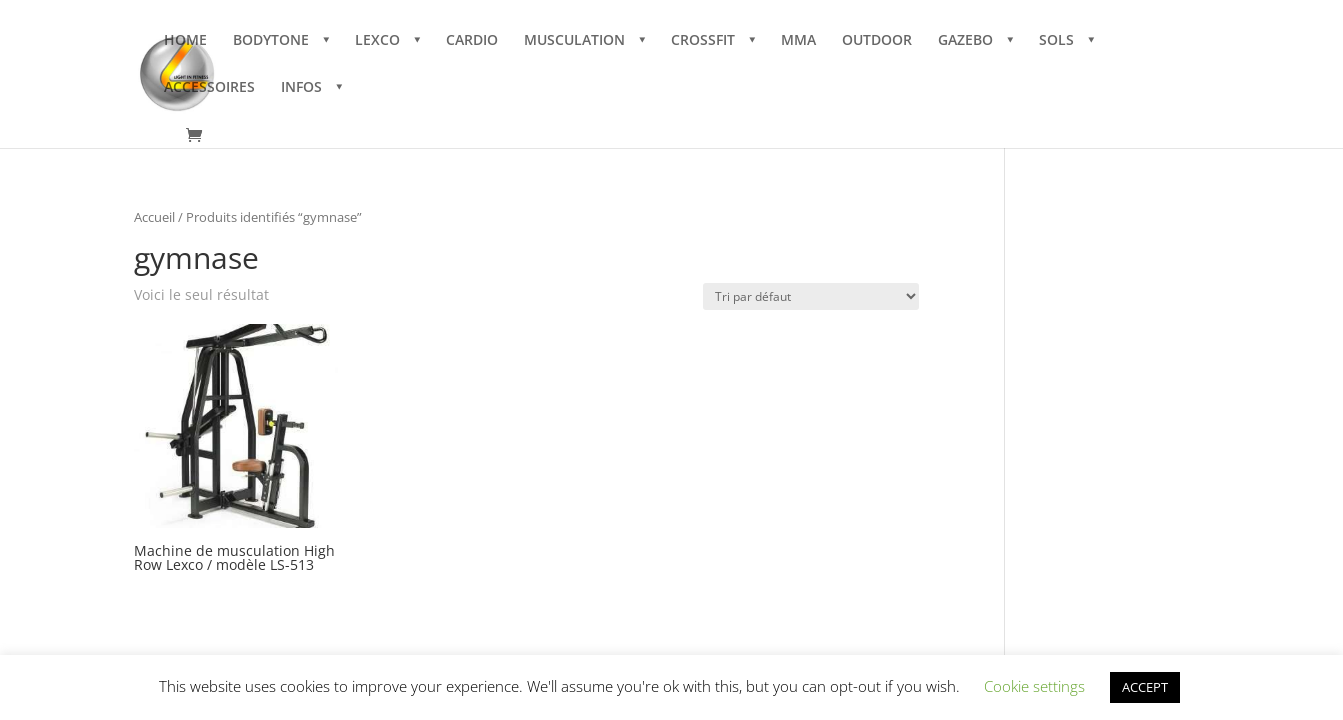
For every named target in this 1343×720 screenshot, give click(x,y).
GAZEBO (965, 41)
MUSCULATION (574, 41)
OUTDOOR (877, 41)
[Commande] (811, 296)
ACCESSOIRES (209, 88)
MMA (798, 41)
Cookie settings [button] (1034, 686)
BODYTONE (271, 41)
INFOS (301, 88)
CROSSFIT (703, 41)
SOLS (1056, 41)
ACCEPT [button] (1145, 687)
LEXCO (377, 41)
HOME (185, 41)
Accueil (154, 217)
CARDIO (472, 41)
